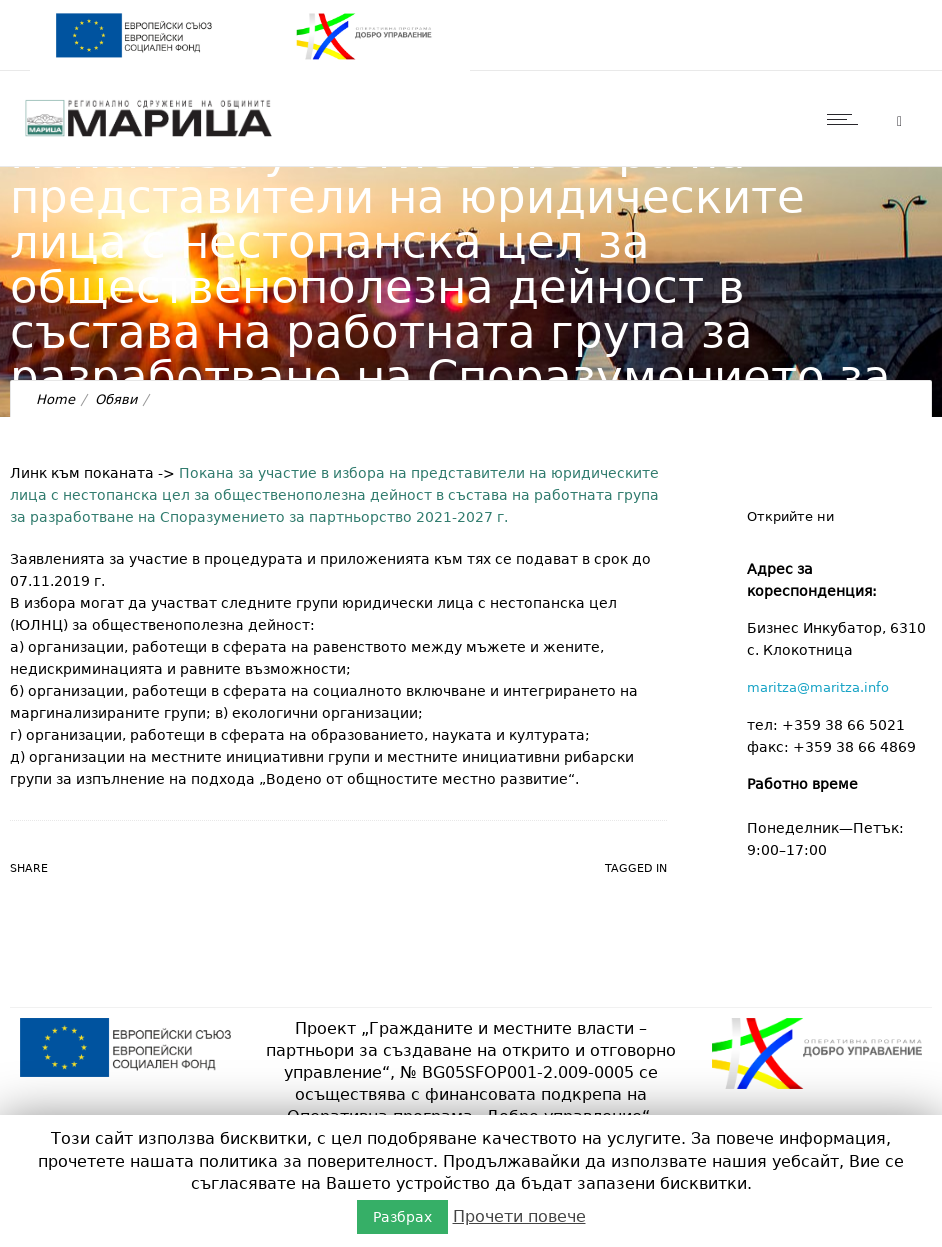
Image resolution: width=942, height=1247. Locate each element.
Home (55, 399)
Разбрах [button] (402, 1217)
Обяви (116, 399)
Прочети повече (519, 1216)
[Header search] (899, 121)
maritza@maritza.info (818, 687)
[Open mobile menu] (847, 119)
